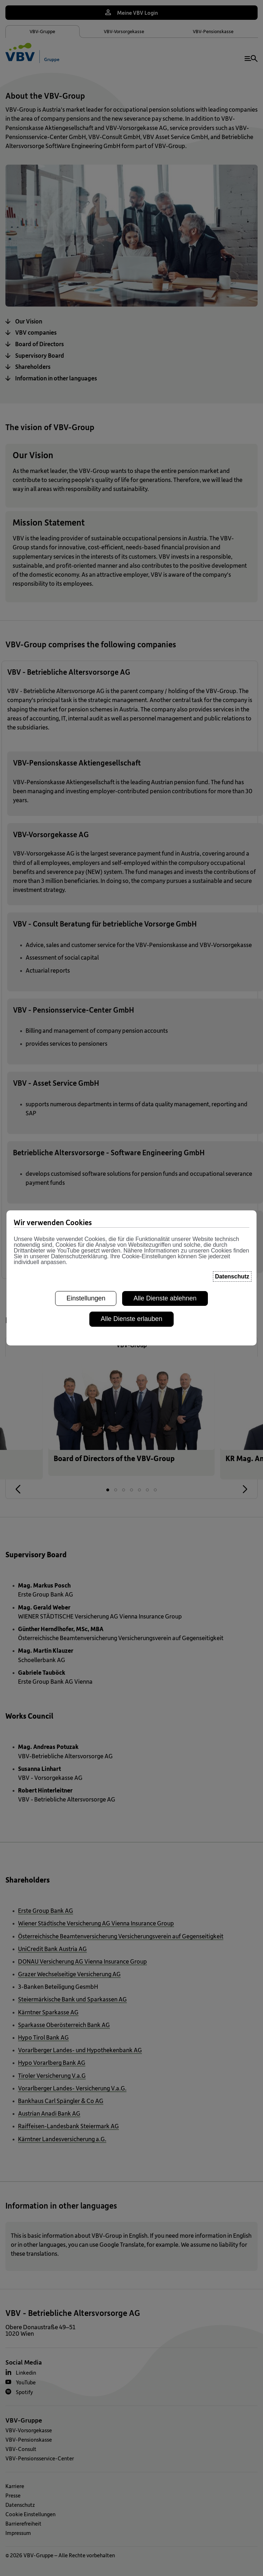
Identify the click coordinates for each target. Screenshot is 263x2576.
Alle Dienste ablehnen (164, 1298)
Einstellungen (85, 1298)
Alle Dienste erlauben (131, 1318)
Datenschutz (232, 1276)
